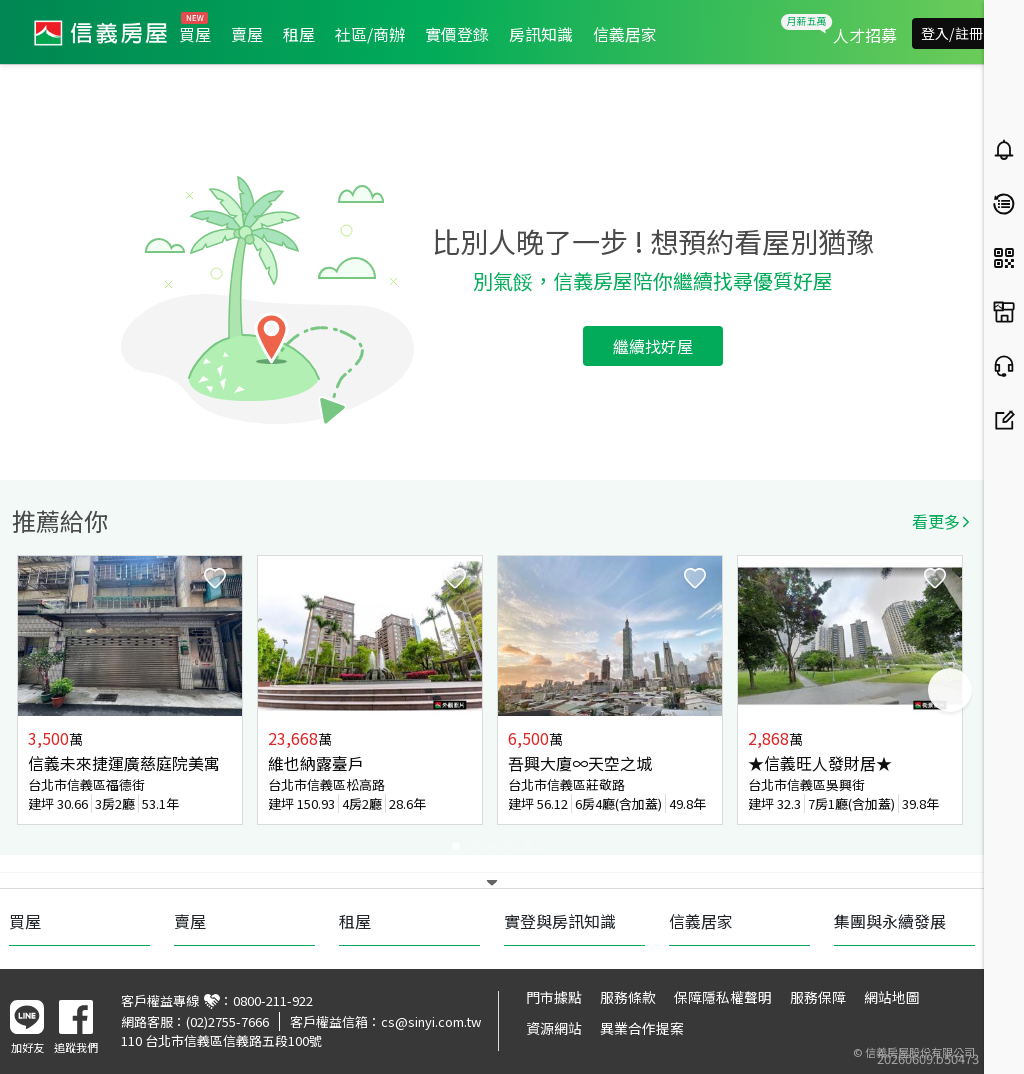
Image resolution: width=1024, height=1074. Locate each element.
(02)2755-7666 (227, 1021)
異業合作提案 (642, 1028)
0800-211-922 (273, 1000)
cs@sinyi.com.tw (431, 1021)
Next (950, 690)
